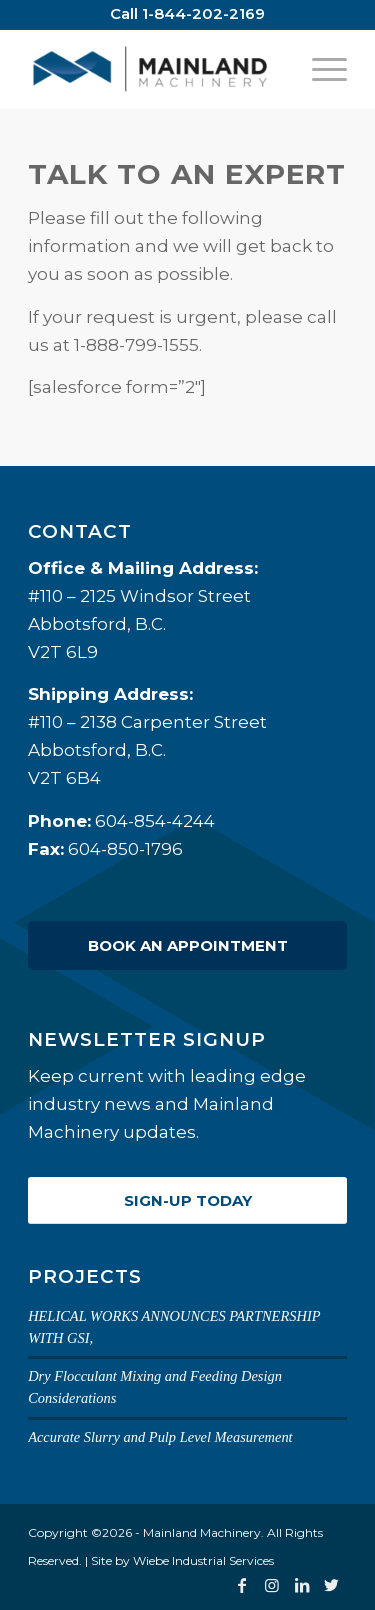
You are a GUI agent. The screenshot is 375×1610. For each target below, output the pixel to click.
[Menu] (319, 69)
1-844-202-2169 (203, 13)
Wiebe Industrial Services (203, 1560)
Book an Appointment (188, 945)
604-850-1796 (125, 849)
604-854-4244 (155, 821)
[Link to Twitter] (332, 1585)
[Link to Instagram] (272, 1585)
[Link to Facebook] (242, 1585)
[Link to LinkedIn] (302, 1585)
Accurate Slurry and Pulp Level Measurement (160, 1437)
